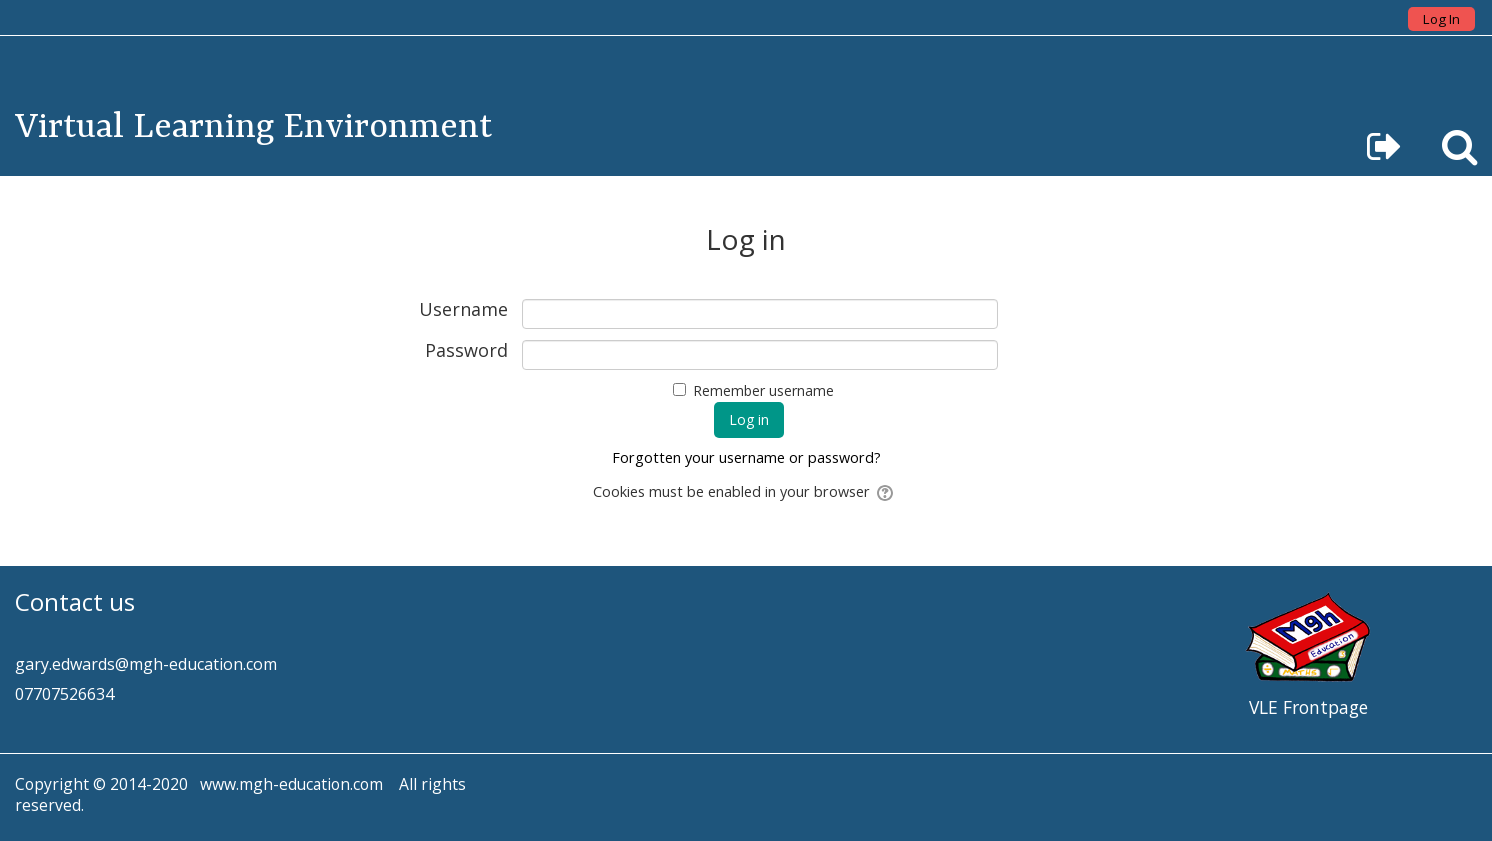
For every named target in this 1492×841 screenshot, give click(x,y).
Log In (1441, 19)
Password (466, 351)
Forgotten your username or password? (746, 457)
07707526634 (64, 694)
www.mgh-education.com (291, 784)
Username (463, 310)
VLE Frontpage (1308, 707)
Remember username (763, 390)
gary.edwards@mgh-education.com (146, 664)
